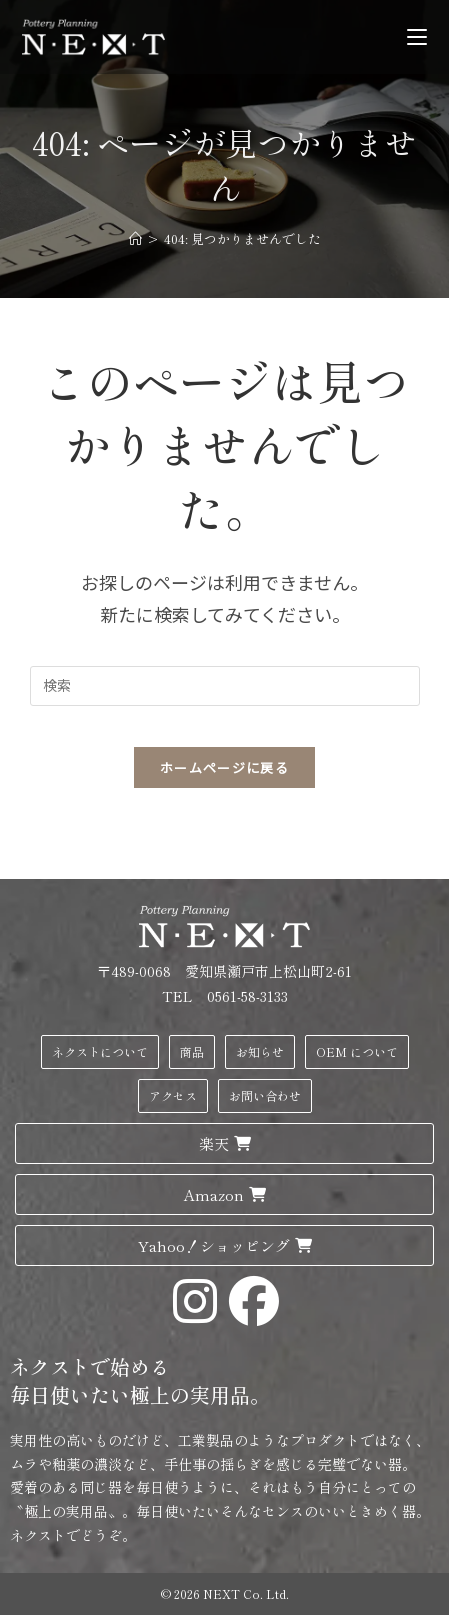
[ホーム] (135, 238)
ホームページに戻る (224, 767)
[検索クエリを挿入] (225, 686)
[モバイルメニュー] (417, 36)
